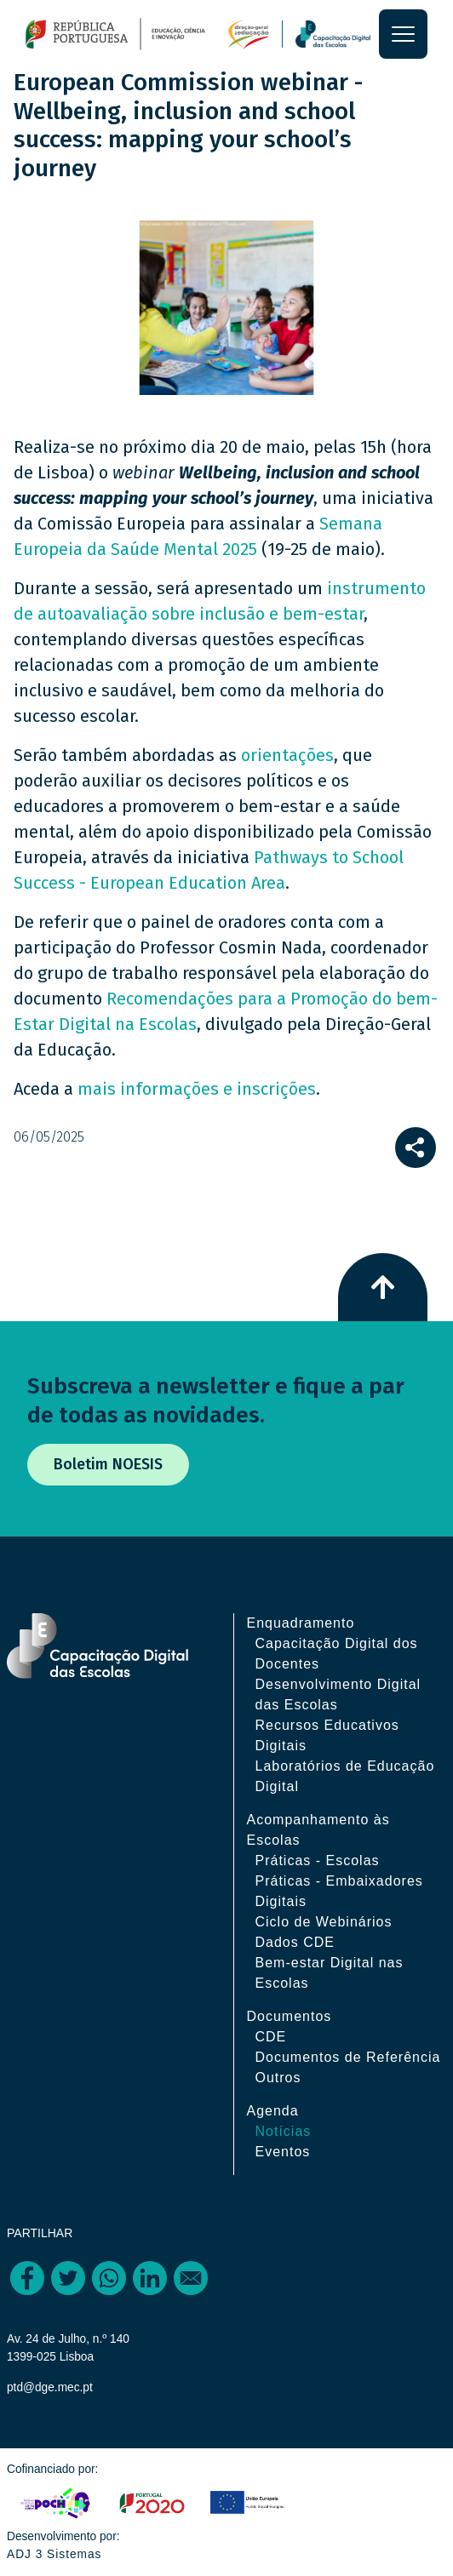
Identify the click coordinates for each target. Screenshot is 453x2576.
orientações (287, 755)
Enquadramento (301, 1623)
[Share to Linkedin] (150, 2278)
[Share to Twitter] (68, 2278)
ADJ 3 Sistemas (54, 2554)
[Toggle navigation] (403, 34)
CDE (271, 2036)
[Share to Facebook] (27, 2278)
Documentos (289, 2016)
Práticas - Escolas (317, 1860)
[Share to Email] (191, 2278)
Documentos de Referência (348, 2057)
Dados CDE (295, 1942)
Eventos (283, 2151)
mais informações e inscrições (196, 1089)
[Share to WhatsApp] (109, 2278)
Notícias (283, 2131)
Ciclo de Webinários (324, 1922)
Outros (278, 2077)
